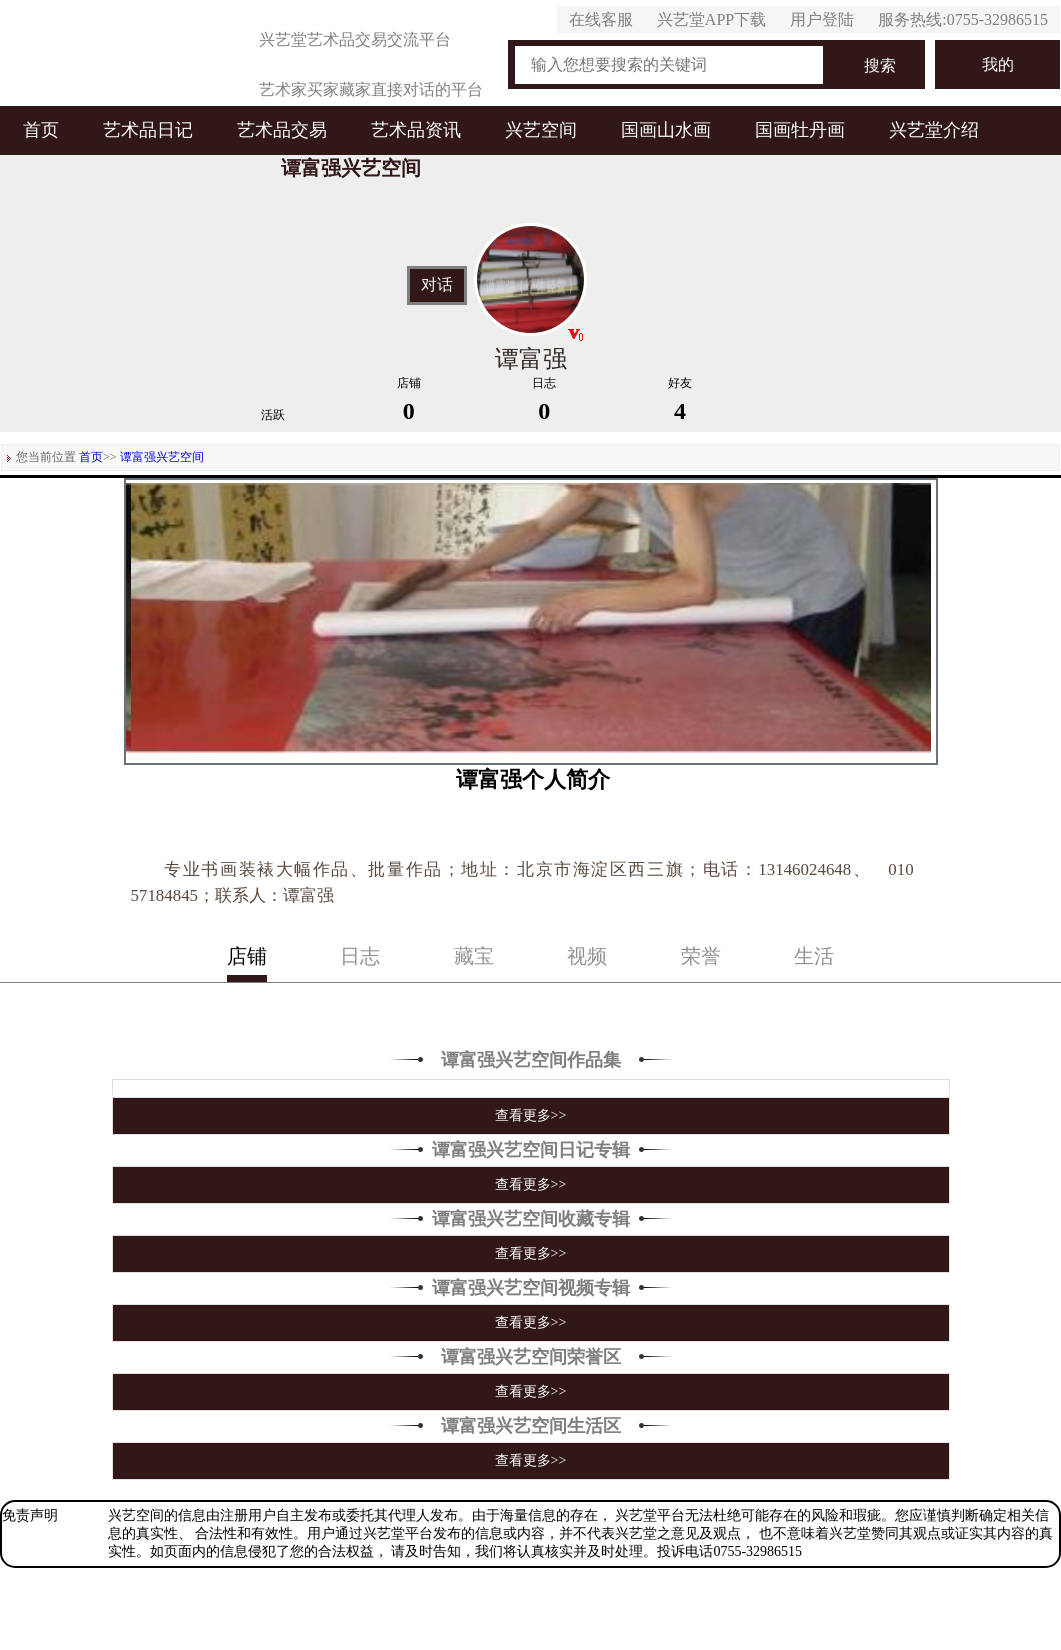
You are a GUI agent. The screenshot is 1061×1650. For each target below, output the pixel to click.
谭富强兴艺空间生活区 (531, 1426)
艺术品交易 (282, 130)
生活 (814, 956)
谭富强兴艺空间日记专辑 (531, 1150)
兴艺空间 (541, 130)
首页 (41, 130)
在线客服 (601, 19)
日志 (360, 956)
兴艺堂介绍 (934, 130)
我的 (998, 64)
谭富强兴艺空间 (162, 457)
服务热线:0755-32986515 (963, 19)
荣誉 (701, 956)
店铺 (247, 956)
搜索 (880, 65)
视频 (587, 956)
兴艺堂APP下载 (711, 19)
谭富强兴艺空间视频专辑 (531, 1288)
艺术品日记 (148, 130)
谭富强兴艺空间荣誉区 (531, 1357)
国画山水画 (666, 130)
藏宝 (474, 956)
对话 (437, 285)
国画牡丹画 (800, 130)
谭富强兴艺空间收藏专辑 (531, 1219)
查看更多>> (531, 1115)
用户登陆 (822, 19)
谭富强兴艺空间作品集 (531, 1060)
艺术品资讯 (416, 130)
